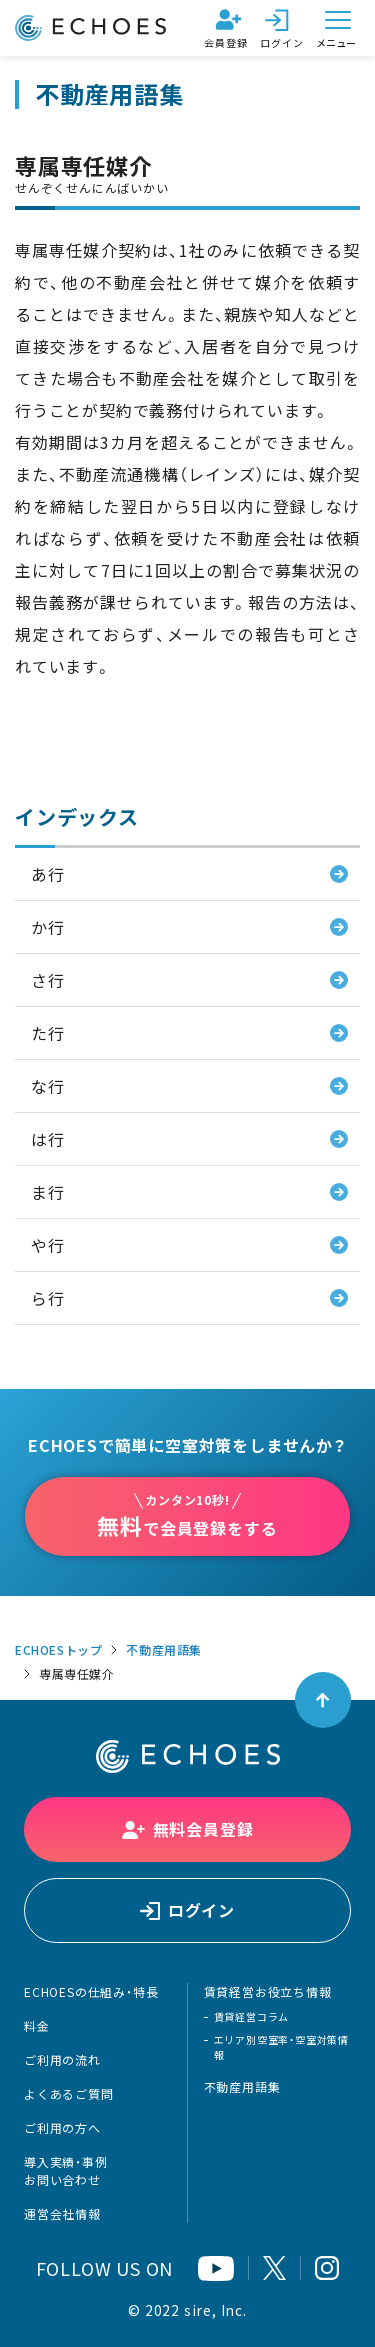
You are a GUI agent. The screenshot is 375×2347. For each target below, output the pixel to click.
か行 (48, 927)
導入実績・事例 (66, 2162)
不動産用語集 (164, 1650)
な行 (48, 1086)
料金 (37, 2026)
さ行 (48, 980)
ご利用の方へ (62, 2128)
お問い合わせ (62, 2180)
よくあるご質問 (69, 2094)
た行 (48, 1033)
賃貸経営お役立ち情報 (268, 1992)
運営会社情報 (62, 2214)
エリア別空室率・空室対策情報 (281, 2047)
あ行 (48, 874)
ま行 (48, 1192)
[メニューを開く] (338, 28)
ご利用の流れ (62, 2060)
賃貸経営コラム (252, 2016)
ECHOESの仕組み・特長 (91, 1992)
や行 (48, 1245)
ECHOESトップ (58, 1650)
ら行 (48, 1298)
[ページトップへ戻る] (323, 1700)
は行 (48, 1139)
